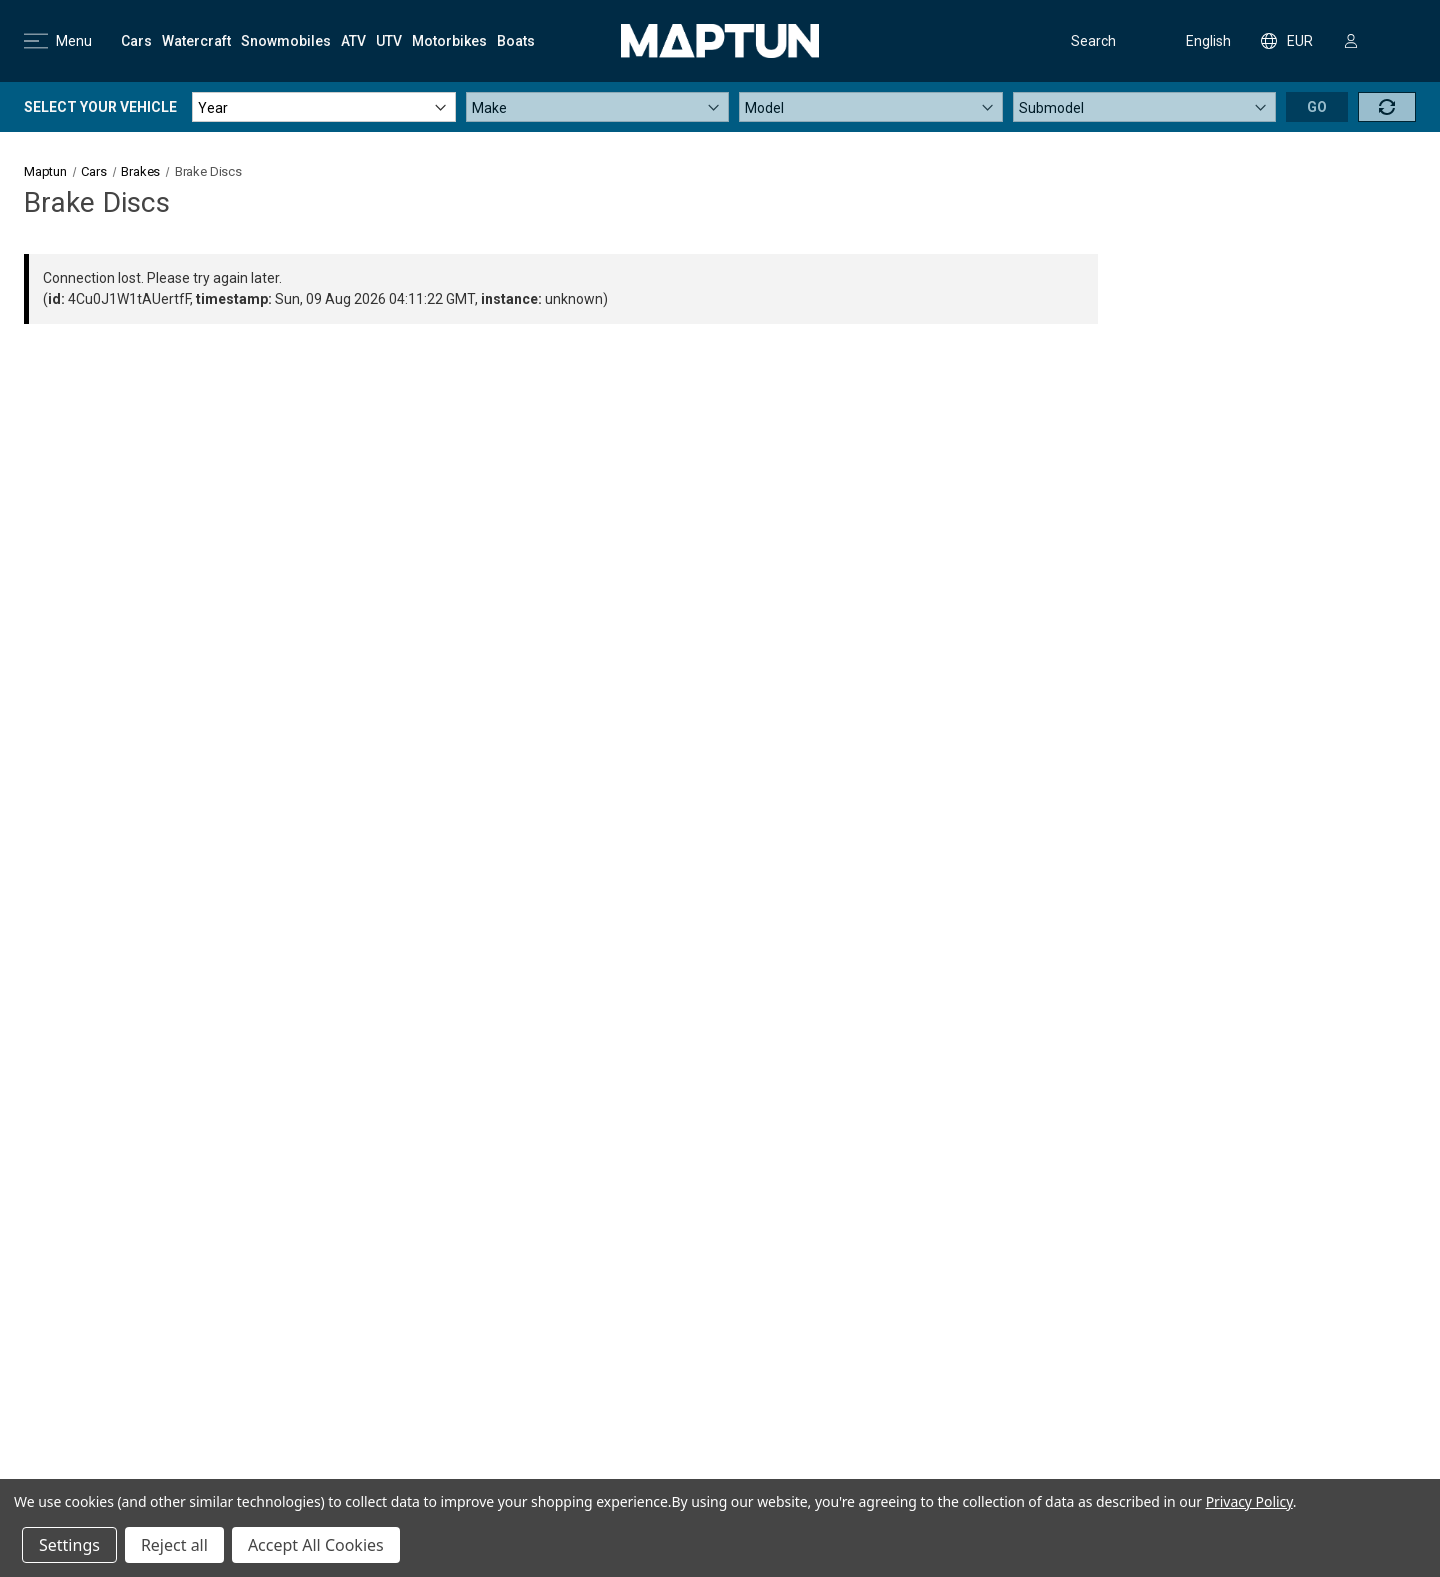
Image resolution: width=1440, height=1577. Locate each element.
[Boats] (516, 41)
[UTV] (389, 41)
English (1195, 41)
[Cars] (136, 41)
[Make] (598, 107)
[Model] (871, 107)
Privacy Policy (1249, 1501)
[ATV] (353, 41)
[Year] (324, 107)
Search (1077, 41)
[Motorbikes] (449, 41)
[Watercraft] (196, 41)
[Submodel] (1145, 107)
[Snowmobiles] (286, 41)
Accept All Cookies (316, 1545)
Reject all (174, 1545)
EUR (1287, 41)
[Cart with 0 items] (1397, 41)
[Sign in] (1351, 41)
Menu (58, 41)
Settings (69, 1545)
